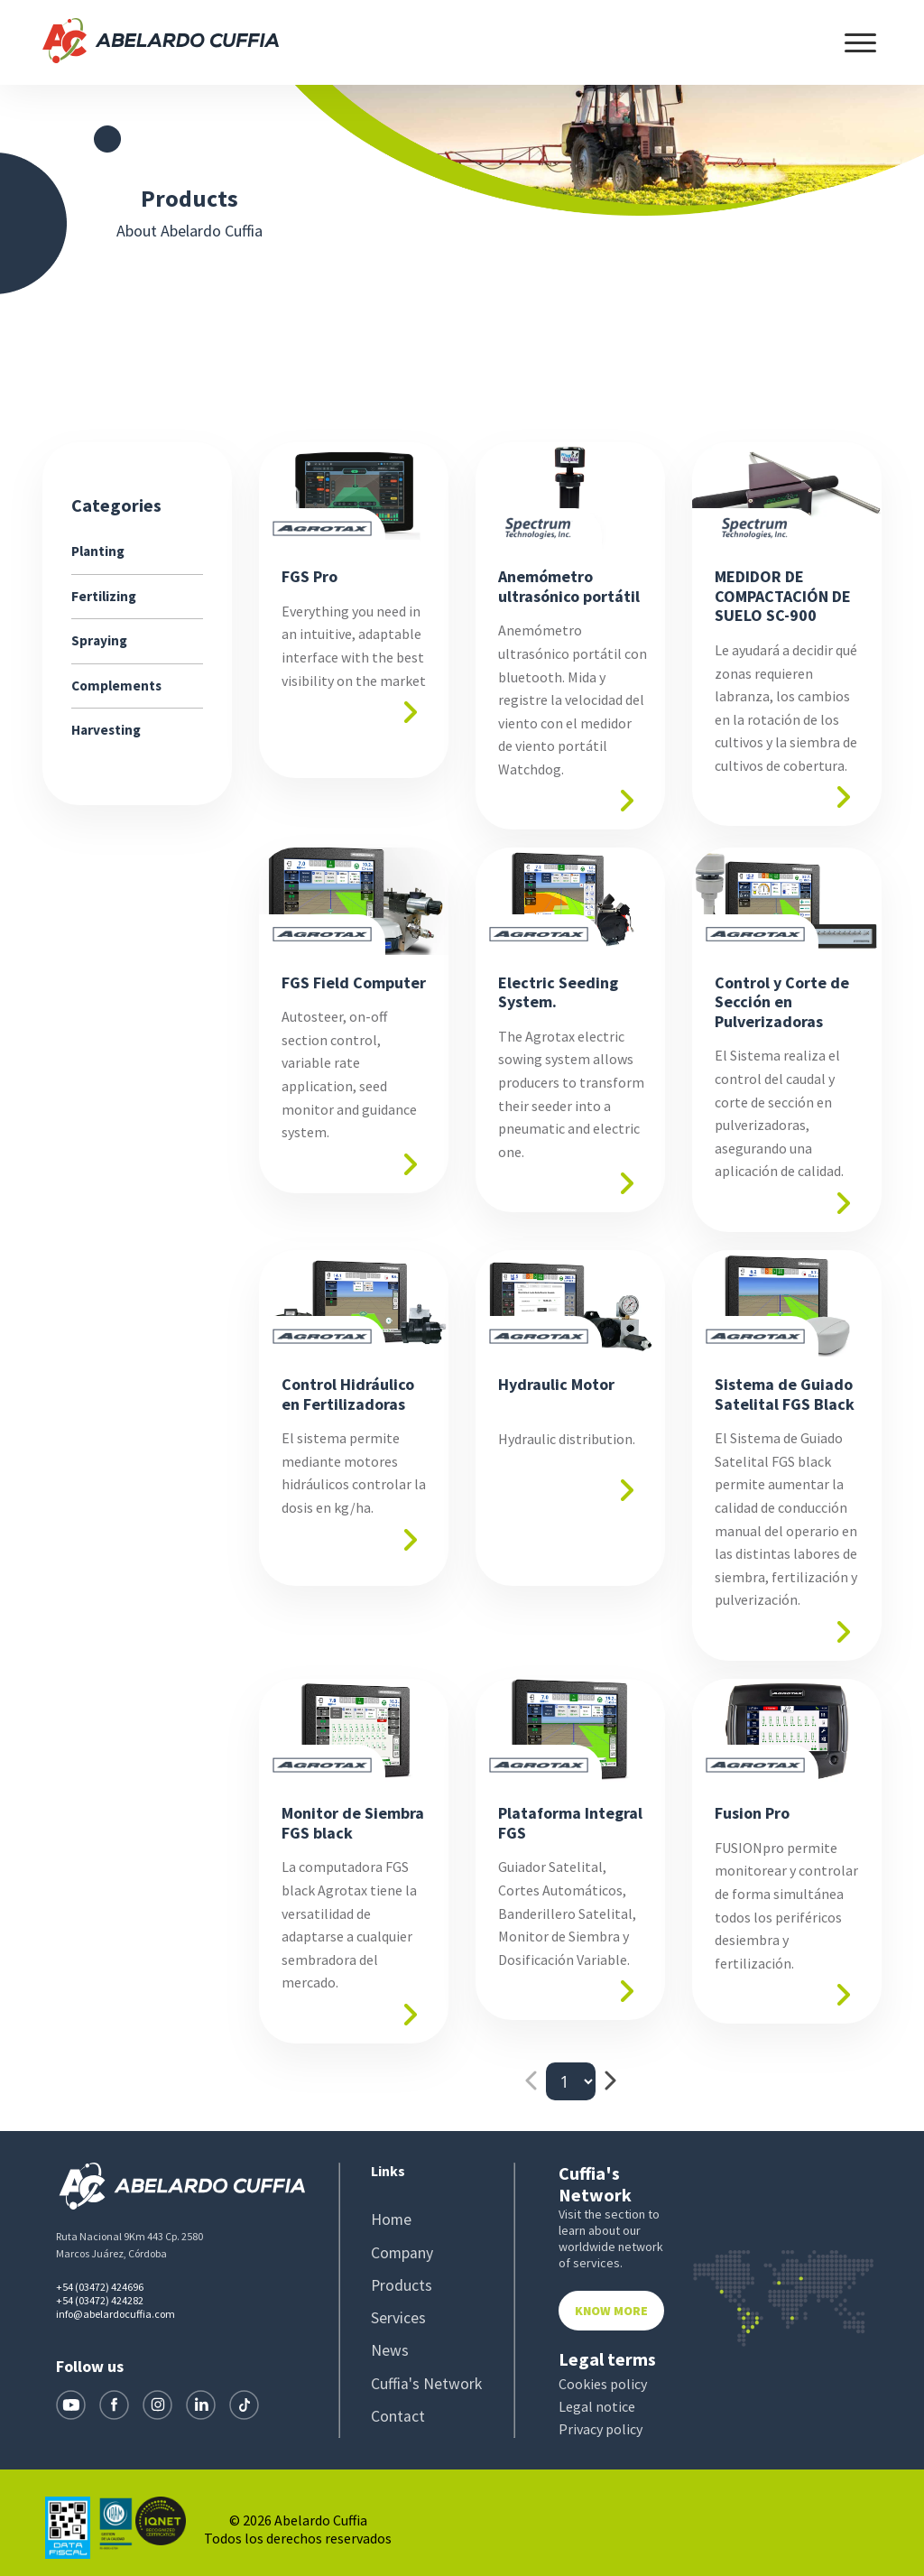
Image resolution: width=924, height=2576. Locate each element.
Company (400, 2254)
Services (395, 2318)
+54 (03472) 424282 (99, 2300)
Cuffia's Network (421, 2383)
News (387, 2350)
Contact (396, 2415)
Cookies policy (603, 2385)
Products (399, 2286)
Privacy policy (600, 2430)
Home (390, 2221)
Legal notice (597, 2407)
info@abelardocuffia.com (115, 2314)
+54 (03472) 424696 (99, 2286)
